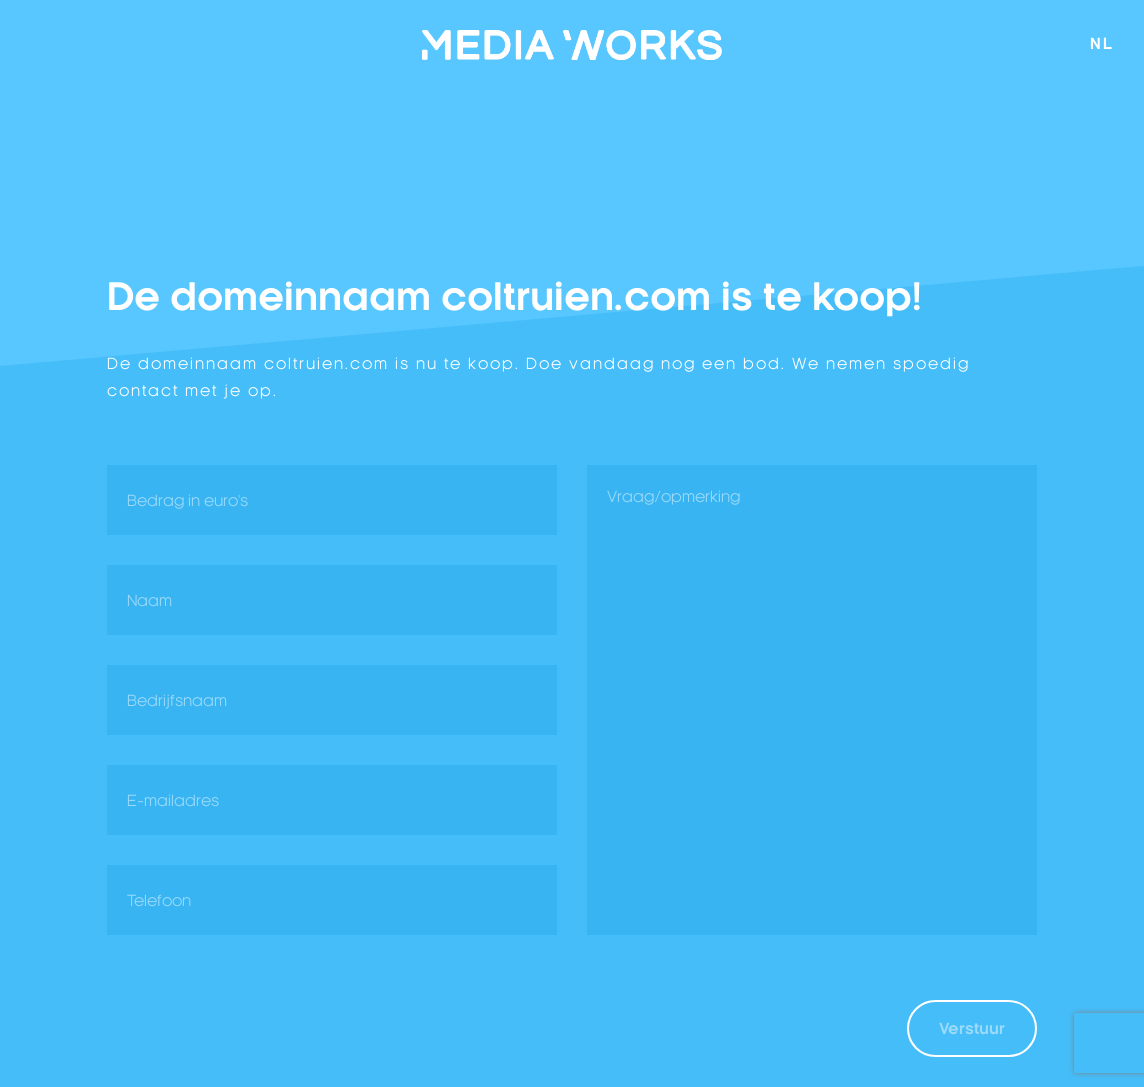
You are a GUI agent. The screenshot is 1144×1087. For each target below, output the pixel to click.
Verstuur (972, 1028)
